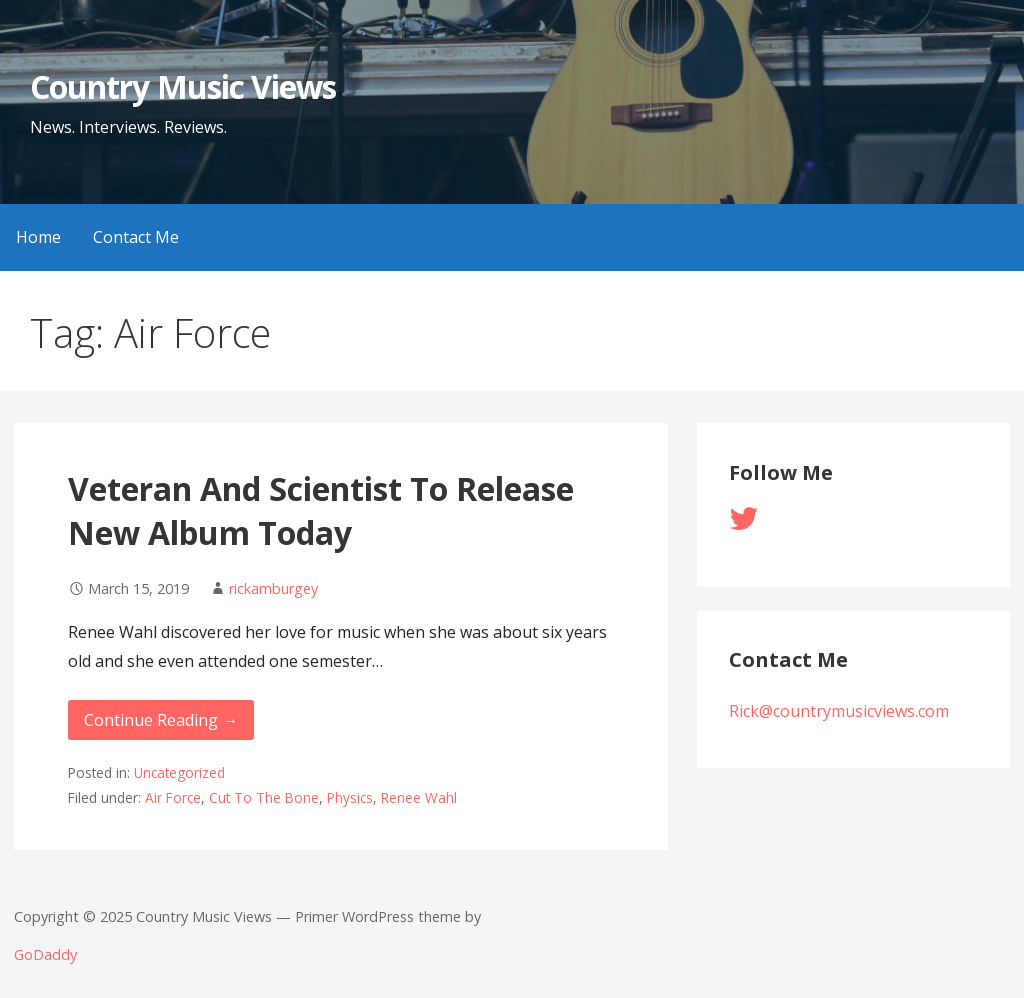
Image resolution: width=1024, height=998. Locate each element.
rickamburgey (273, 588)
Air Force (173, 797)
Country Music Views (183, 86)
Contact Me (136, 237)
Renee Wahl (419, 797)
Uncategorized (179, 772)
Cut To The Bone (264, 797)
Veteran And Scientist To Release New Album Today (321, 511)
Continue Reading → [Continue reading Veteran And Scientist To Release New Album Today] (161, 720)
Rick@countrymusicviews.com (839, 711)
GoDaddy (45, 954)
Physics (350, 797)
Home (38, 237)
